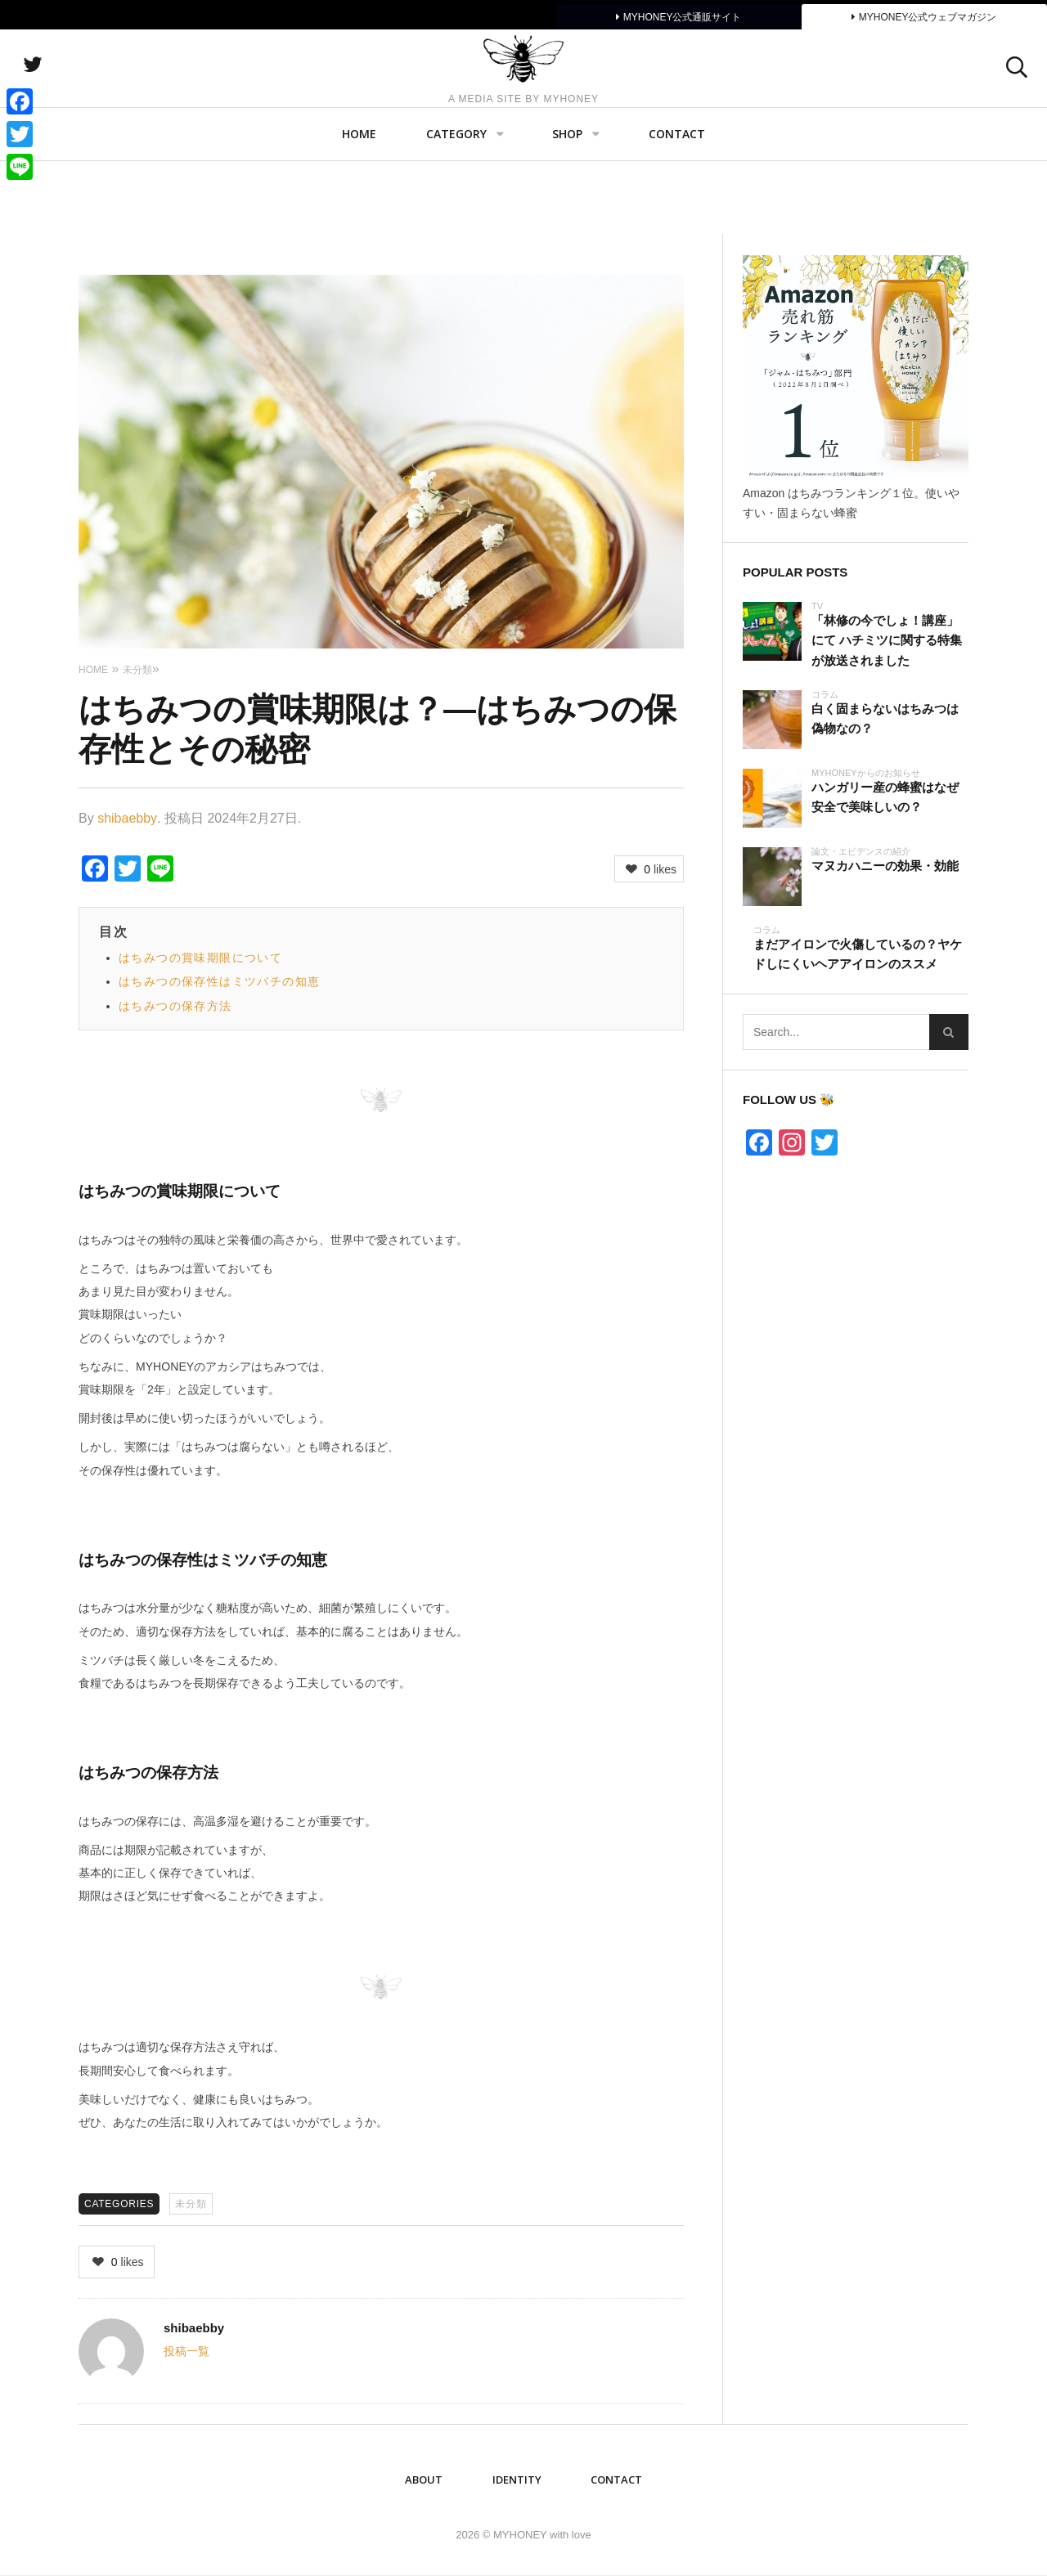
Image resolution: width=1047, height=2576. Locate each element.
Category (456, 209)
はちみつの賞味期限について (200, 957)
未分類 (190, 2204)
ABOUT (424, 2479)
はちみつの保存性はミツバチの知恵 (219, 981)
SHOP (567, 209)
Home (359, 209)
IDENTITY (516, 2479)
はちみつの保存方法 (175, 1005)
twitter (119, 102)
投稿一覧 (186, 2351)
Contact (677, 209)
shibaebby (127, 818)
